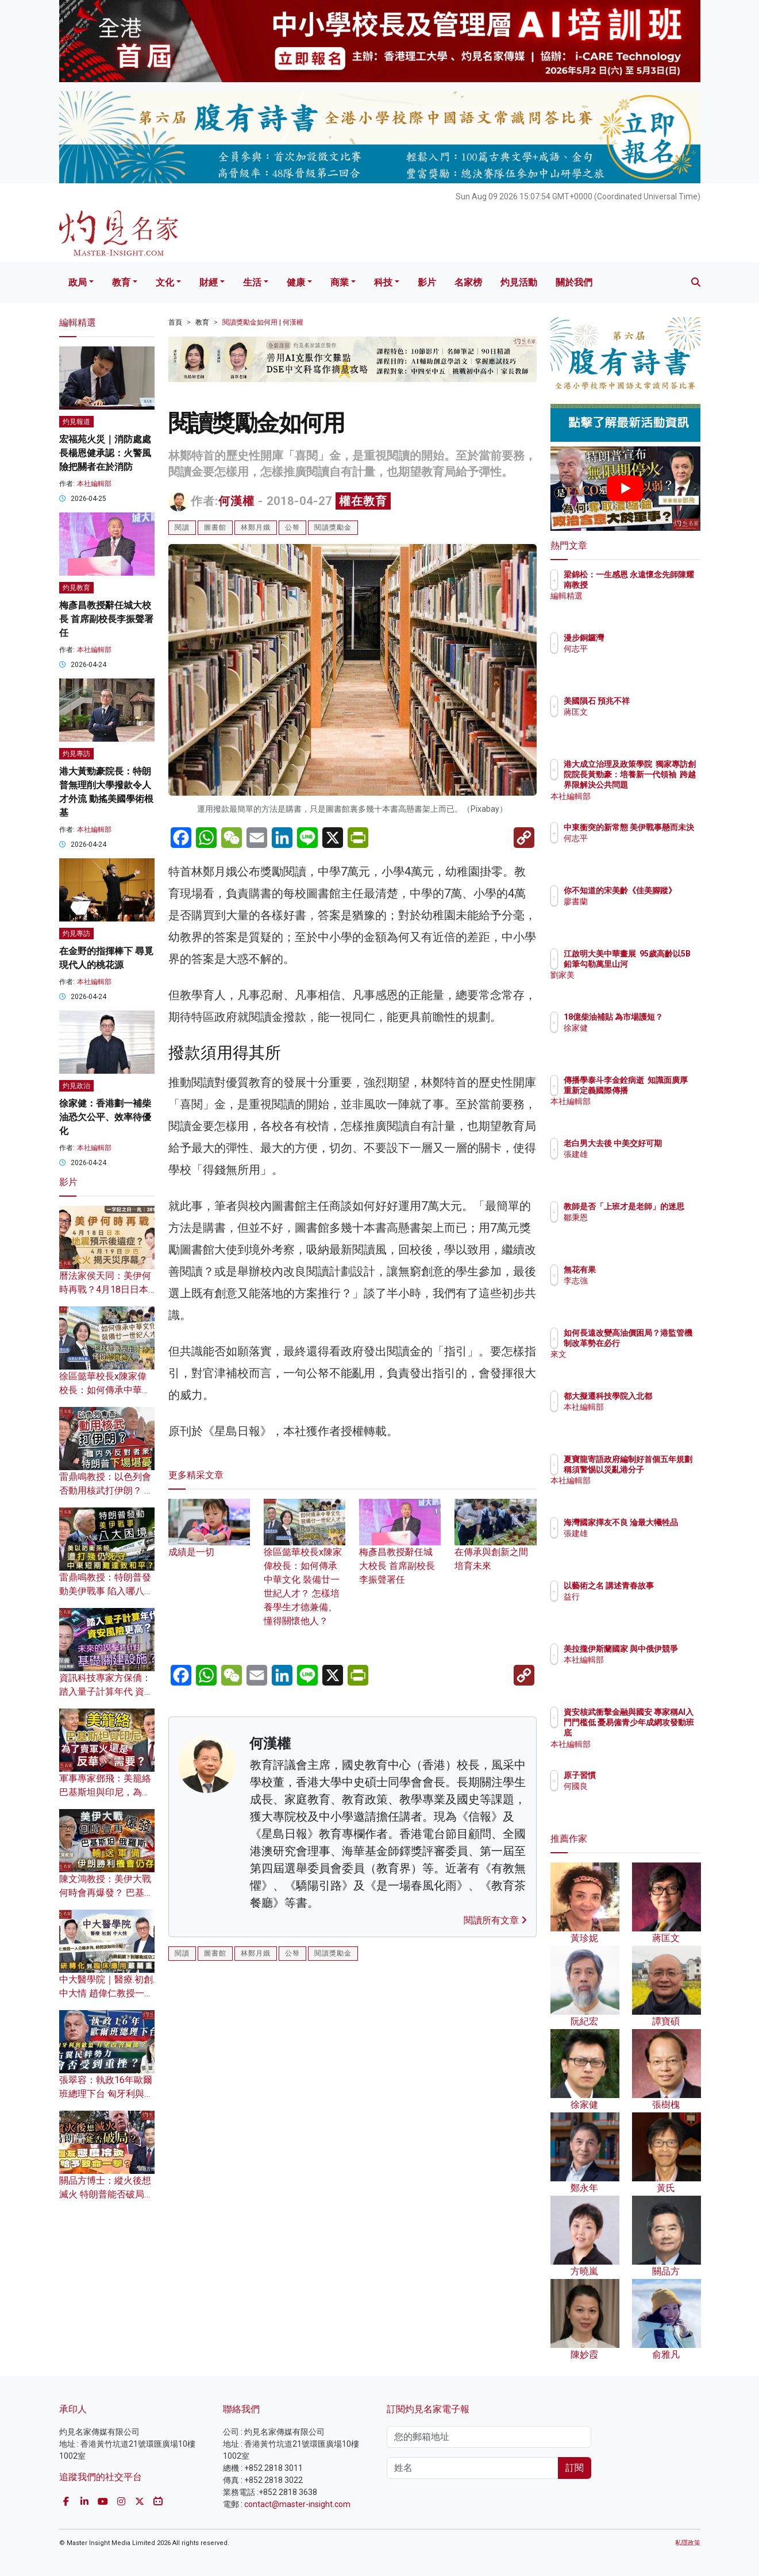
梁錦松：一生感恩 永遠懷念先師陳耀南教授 (660, 585)
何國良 (643, 1786)
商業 (339, 282)
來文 (639, 1365)
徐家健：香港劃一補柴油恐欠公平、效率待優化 (105, 1117)
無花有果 (647, 1269)
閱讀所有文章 (495, 1920)
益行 (639, 1606)
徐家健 (643, 1038)
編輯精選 (647, 606)
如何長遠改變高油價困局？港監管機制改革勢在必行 (663, 1343)
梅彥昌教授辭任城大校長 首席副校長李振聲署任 (400, 1550)
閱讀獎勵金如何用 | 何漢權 (262, 322)
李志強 (643, 1280)
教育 (121, 282)
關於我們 (574, 282)
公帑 (292, 527)
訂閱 (574, 2467)
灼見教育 (76, 588)
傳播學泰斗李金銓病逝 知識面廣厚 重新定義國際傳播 (663, 1090)
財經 (208, 282)
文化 (165, 282)
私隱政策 (687, 2543)
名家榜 (468, 282)
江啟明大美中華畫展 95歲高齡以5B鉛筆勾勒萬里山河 (663, 964)
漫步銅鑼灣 (651, 637)
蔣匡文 (643, 722)
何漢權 (236, 501)
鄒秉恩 (643, 1227)
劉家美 (643, 985)
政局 (77, 282)
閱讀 (182, 527)
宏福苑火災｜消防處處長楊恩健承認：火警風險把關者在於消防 (105, 453)
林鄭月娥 (256, 527)
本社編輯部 (94, 484)
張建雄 (643, 1164)
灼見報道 (76, 422)
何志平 (643, 648)
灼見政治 (76, 1086)
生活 (252, 282)
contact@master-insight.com (297, 2504)
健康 (296, 282)
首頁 (175, 322)
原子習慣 (647, 1775)
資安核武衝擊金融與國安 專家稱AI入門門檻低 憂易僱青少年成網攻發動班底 (663, 1733)
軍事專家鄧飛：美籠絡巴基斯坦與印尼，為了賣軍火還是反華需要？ (105, 1792)
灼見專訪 (76, 754)
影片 (427, 282)
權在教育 (363, 501)
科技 (383, 282)
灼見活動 (518, 282)
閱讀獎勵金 (333, 527)
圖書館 (215, 527)
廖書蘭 (643, 911)
